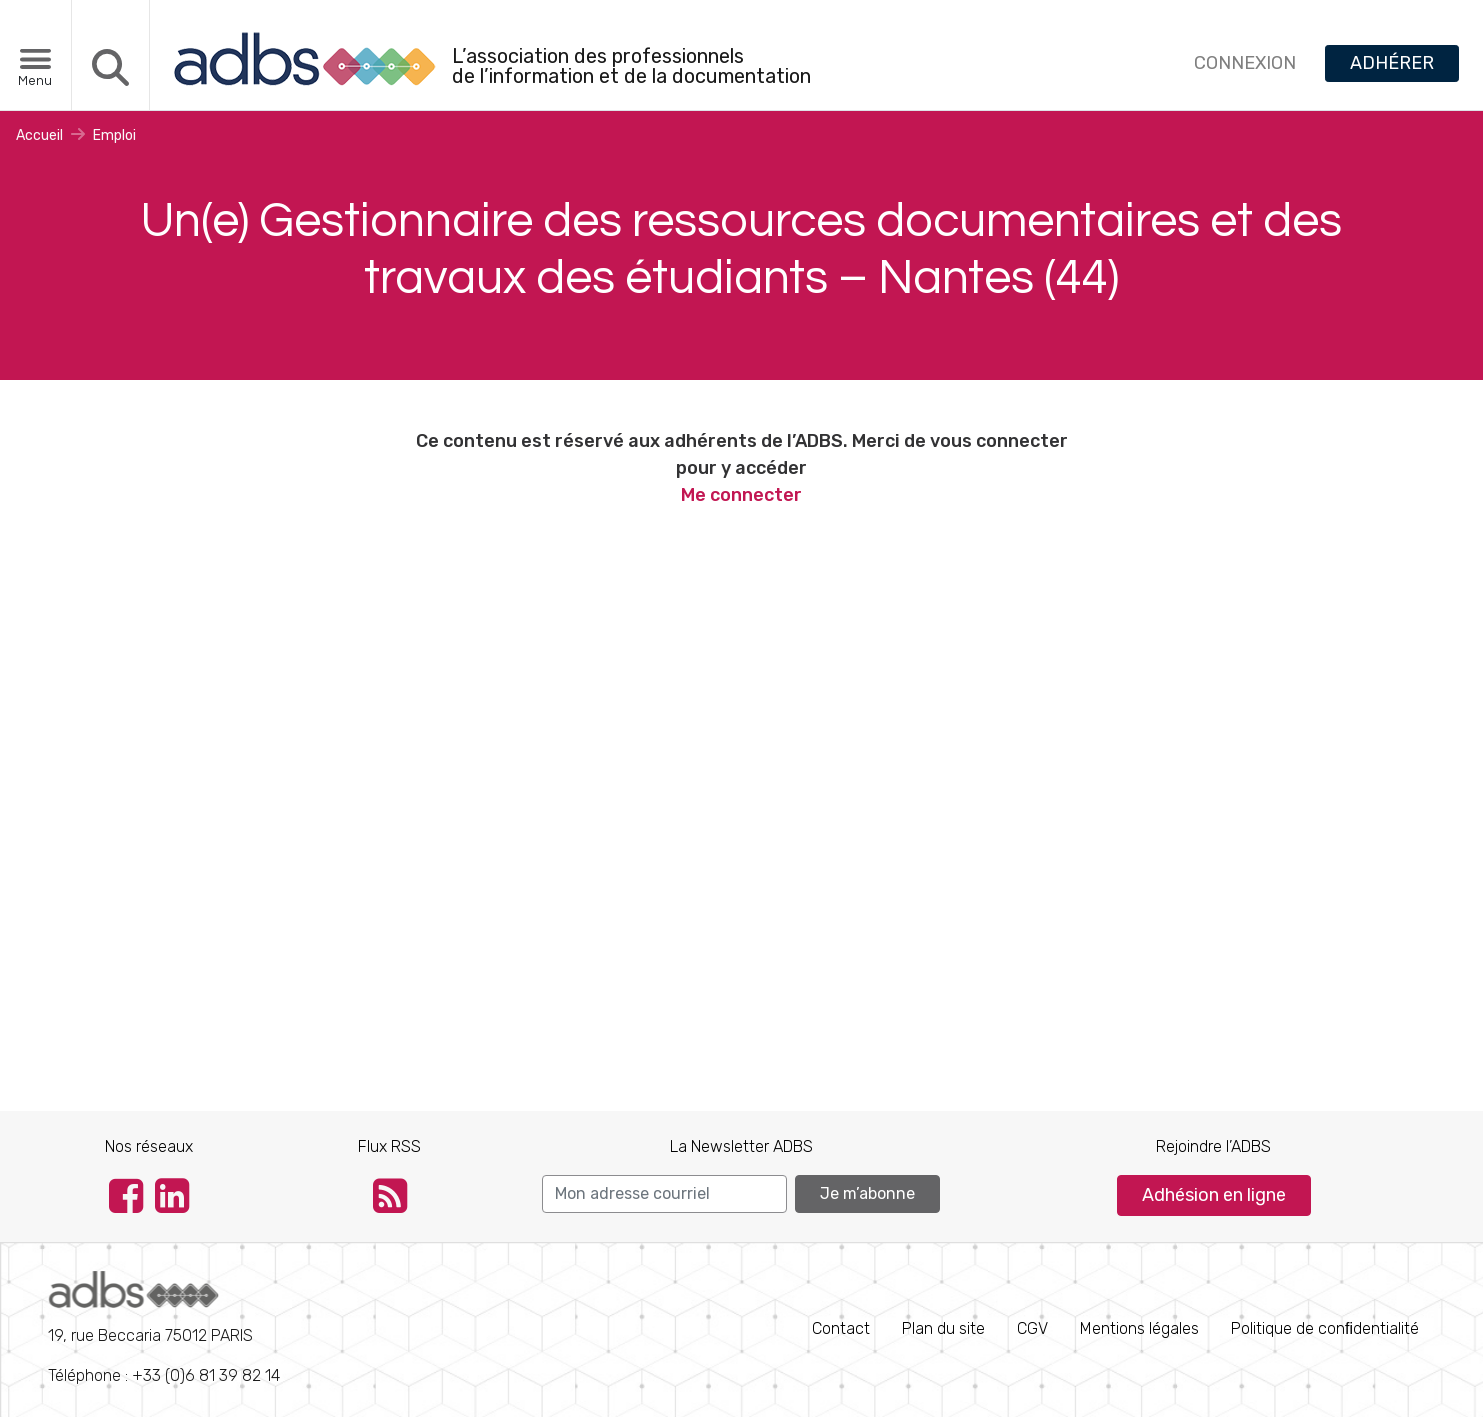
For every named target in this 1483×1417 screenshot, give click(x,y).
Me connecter (741, 495)
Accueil (39, 135)
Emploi (114, 135)
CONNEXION (1245, 63)
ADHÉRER (1392, 63)
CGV (1032, 1328)
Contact (841, 1328)
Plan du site (943, 1328)
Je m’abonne (867, 1193)
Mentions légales (1139, 1328)
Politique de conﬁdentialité (1325, 1328)
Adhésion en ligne (1214, 1195)
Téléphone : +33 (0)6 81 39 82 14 (164, 1328)
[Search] (664, 1194)
